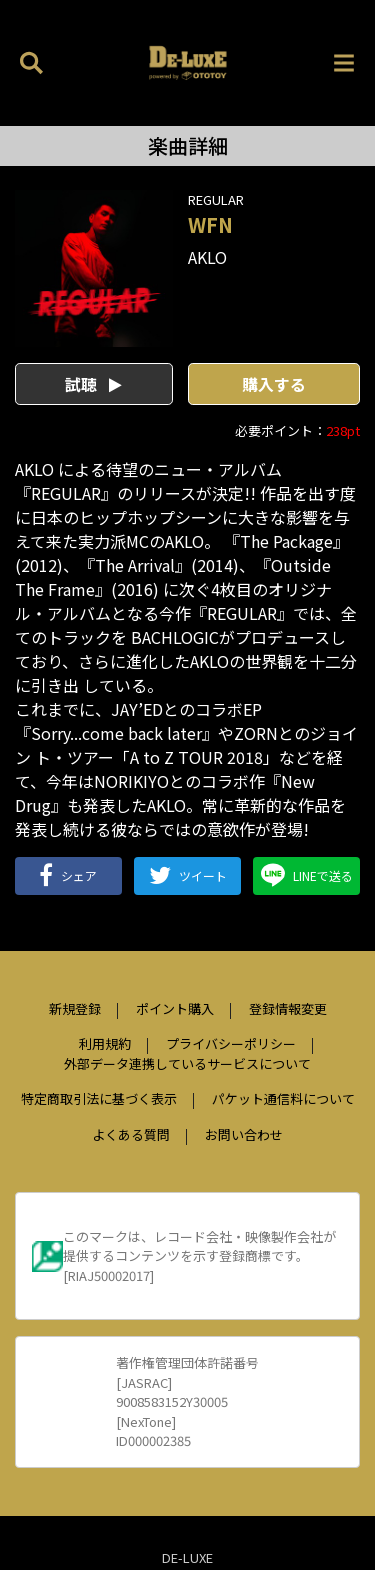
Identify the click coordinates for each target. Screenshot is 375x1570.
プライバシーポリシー (231, 1043)
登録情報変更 (288, 1008)
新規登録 (75, 1008)
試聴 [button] (93, 384)
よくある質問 (131, 1134)
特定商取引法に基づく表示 (99, 1098)
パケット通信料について (283, 1098)
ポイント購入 (175, 1008)
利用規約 (105, 1043)
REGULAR (216, 199)
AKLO (207, 257)
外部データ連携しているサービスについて (187, 1063)
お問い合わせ (244, 1134)
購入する (274, 384)
